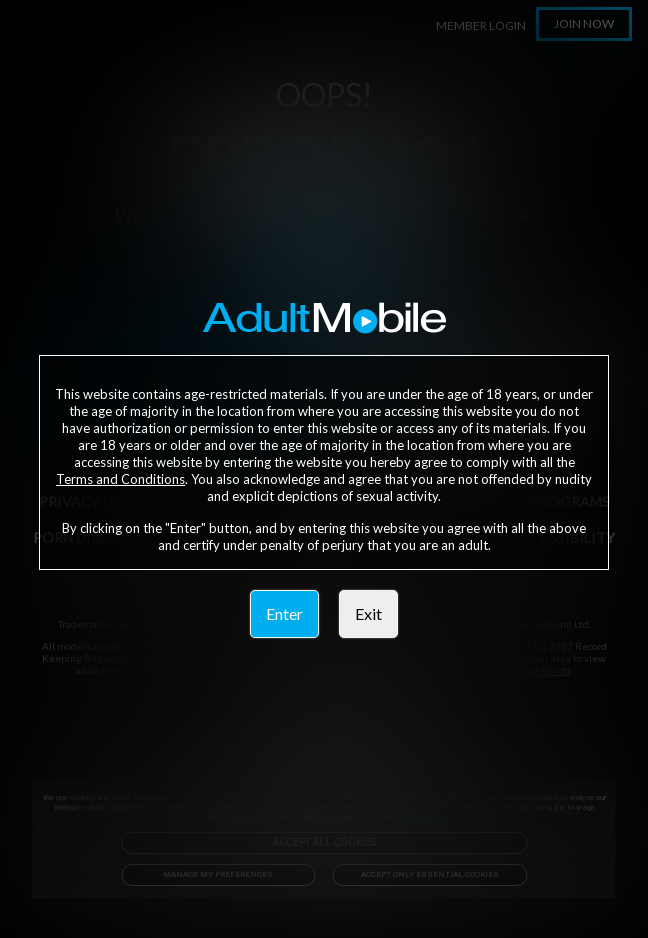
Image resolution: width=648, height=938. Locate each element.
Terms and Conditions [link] (120, 479)
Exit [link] (368, 613)
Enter (284, 613)
